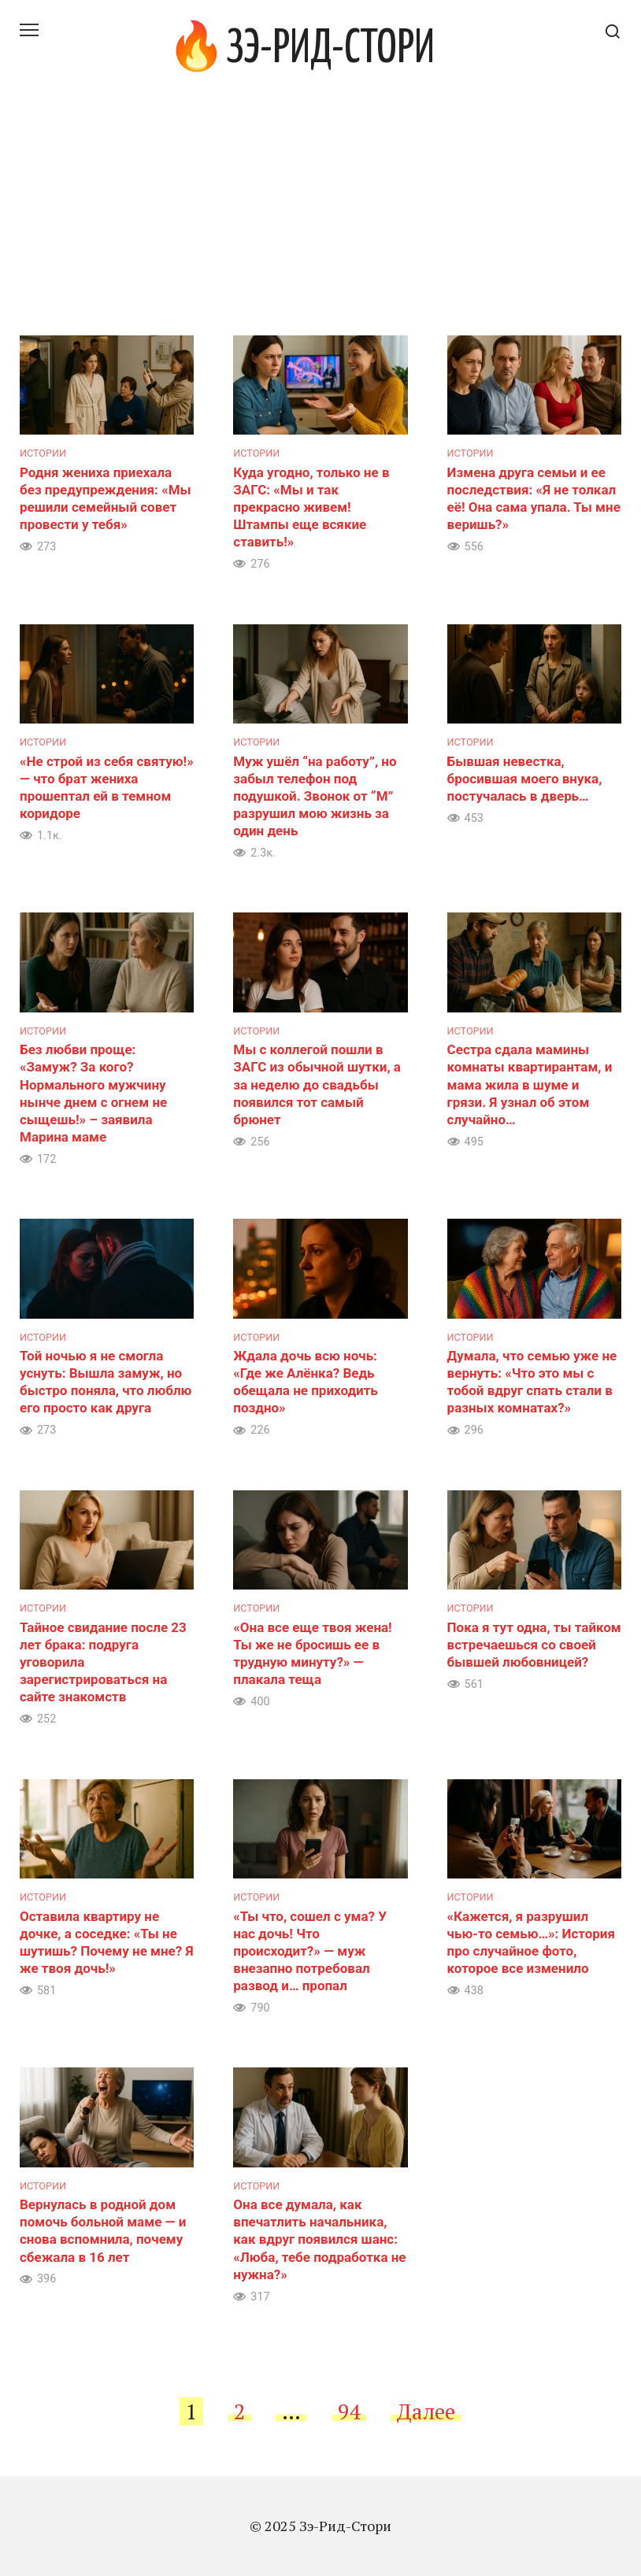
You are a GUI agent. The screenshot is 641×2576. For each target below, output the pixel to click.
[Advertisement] (320, 217)
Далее (426, 2411)
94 (349, 2411)
